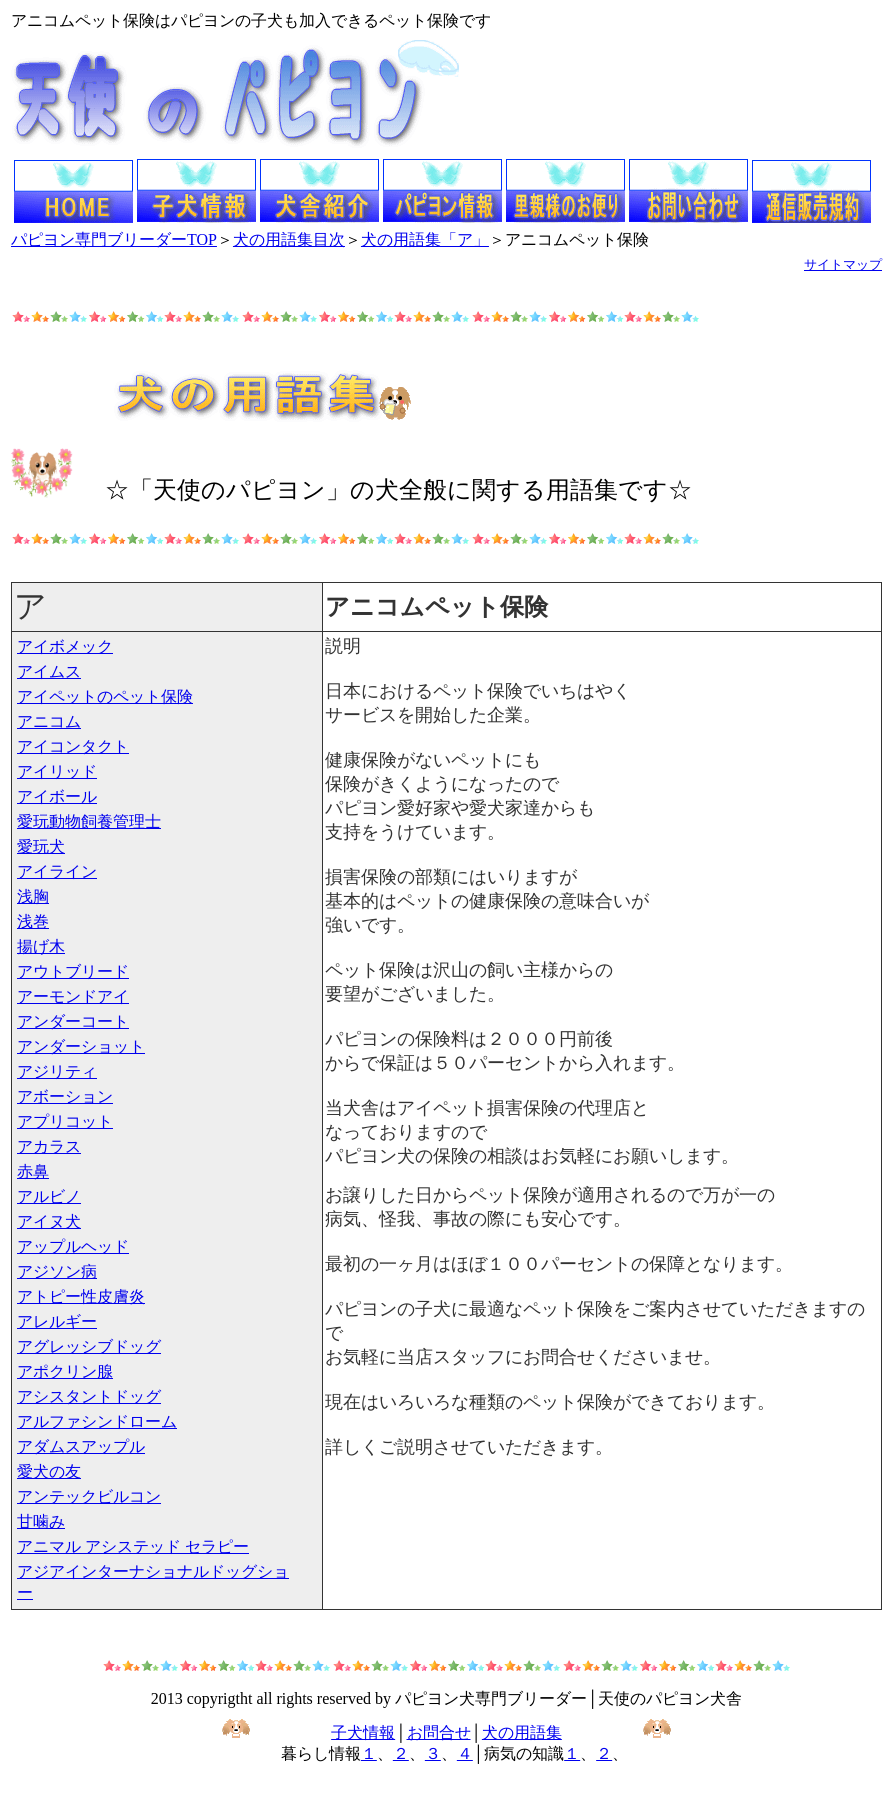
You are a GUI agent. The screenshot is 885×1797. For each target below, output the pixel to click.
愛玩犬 (41, 846)
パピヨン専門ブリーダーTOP (114, 239)
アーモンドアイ (73, 996)
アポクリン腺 (65, 1371)
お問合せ (439, 1732)
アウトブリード (73, 971)
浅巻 (33, 921)
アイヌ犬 (49, 1221)
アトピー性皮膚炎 (81, 1296)
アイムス (49, 671)
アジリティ (57, 1071)
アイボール (57, 796)
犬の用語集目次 (289, 239)
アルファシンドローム (97, 1421)
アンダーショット (81, 1046)
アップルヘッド (73, 1246)
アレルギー (57, 1321)
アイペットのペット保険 (105, 696)
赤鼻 (33, 1171)
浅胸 (33, 896)
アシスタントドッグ (89, 1396)
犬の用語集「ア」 (425, 239)
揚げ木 (41, 946)
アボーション (65, 1096)
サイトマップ (843, 264)
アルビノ (49, 1196)
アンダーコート (73, 1021)
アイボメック (65, 646)
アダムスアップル (81, 1446)
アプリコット (65, 1121)
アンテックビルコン (89, 1496)
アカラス (49, 1146)
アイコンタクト (73, 746)
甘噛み (41, 1521)
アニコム (49, 721)
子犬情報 (363, 1732)
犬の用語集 (522, 1732)
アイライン (57, 871)
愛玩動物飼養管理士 (89, 821)
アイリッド (57, 771)
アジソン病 (57, 1271)
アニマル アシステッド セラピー (133, 1546)
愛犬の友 (49, 1471)
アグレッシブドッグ (89, 1346)
